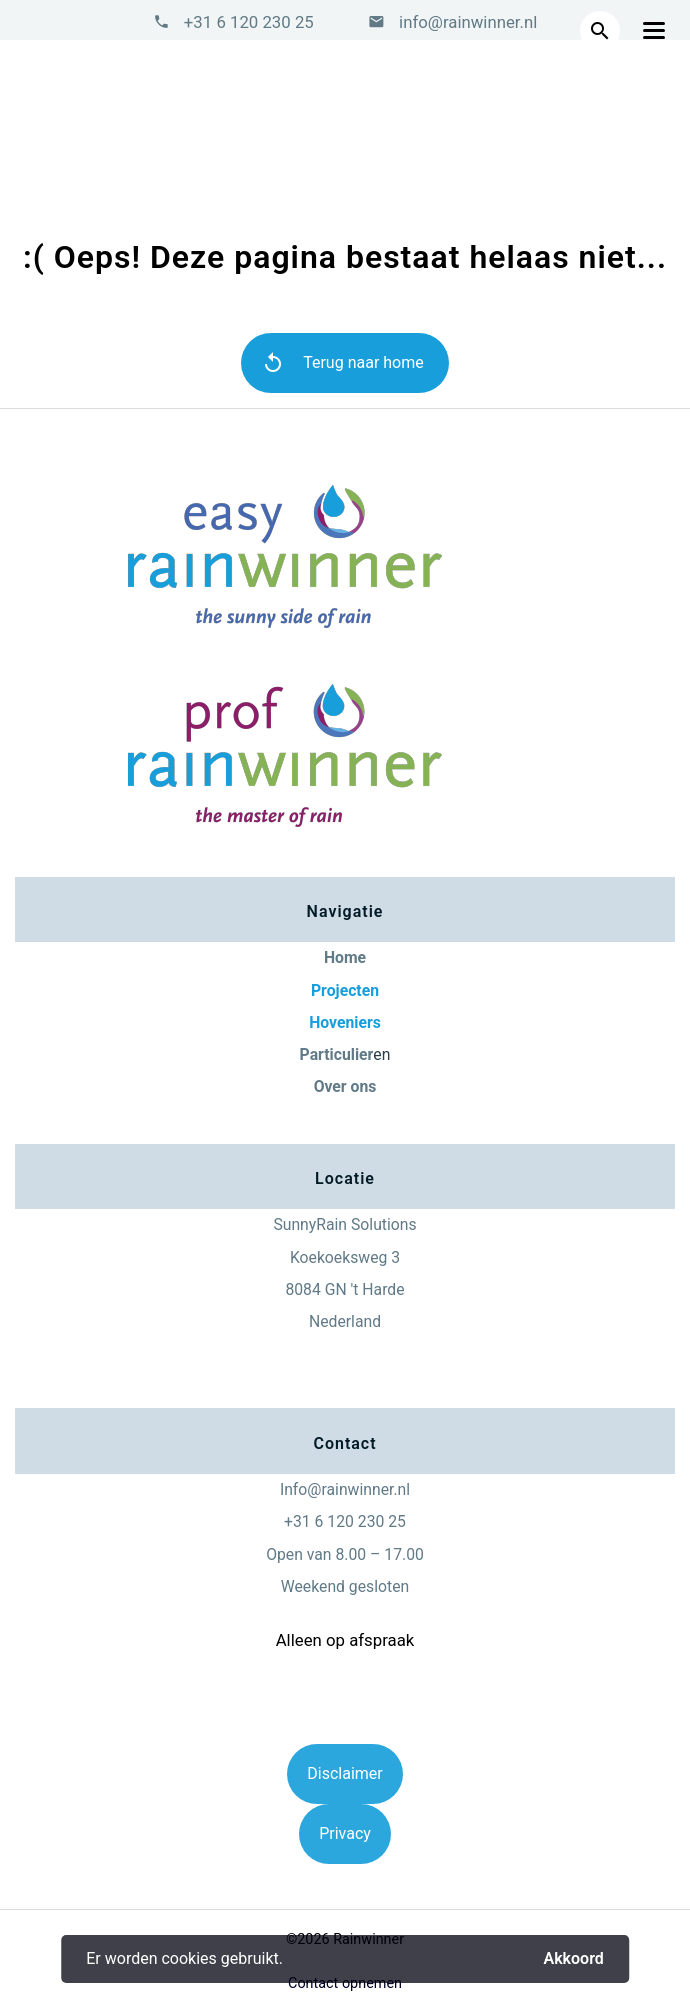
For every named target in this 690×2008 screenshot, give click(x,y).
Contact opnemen (345, 1983)
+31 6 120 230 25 (249, 22)
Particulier (337, 1054)
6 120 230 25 (360, 1521)
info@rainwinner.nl (466, 22)
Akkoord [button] (573, 1959)
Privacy (345, 1833)
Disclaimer (344, 1773)
